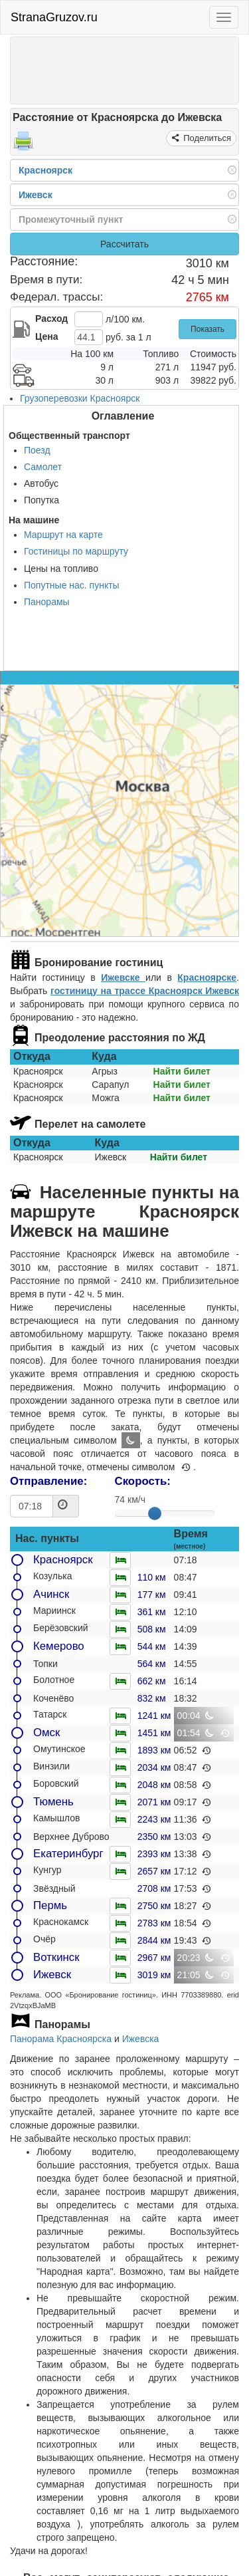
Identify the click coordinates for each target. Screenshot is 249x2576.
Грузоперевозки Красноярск (79, 398)
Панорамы (47, 601)
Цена (46, 336)
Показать (207, 329)
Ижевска (140, 2038)
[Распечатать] (23, 145)
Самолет (43, 466)
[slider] (154, 1513)
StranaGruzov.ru (54, 17)
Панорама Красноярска (61, 2038)
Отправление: (48, 1481)
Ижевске (123, 977)
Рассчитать (124, 244)
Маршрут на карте (63, 534)
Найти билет (181, 1071)
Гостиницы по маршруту (76, 551)
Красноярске (206, 977)
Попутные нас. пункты (72, 585)
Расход (51, 318)
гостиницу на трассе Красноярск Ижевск (144, 990)
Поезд (37, 450)
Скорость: (143, 1481)
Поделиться (206, 138)
